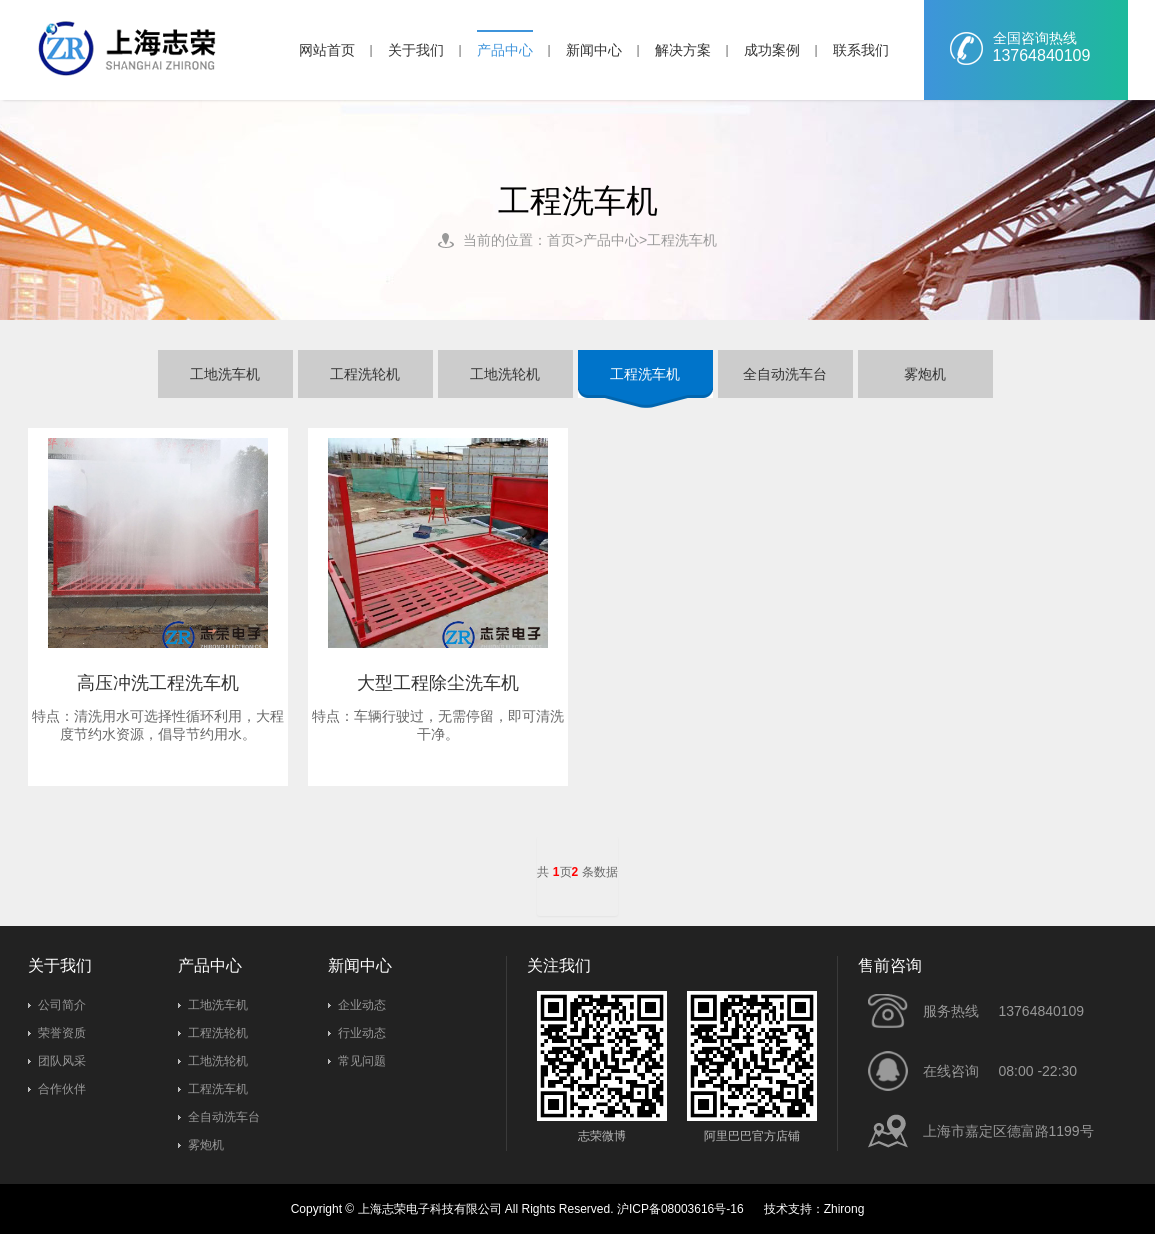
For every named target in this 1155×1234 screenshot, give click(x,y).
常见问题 (362, 1061)
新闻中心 (594, 50)
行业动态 (362, 1033)
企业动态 (362, 1005)
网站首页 (327, 50)
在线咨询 (951, 1071)
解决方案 (683, 50)
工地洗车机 (218, 1005)
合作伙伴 (62, 1089)
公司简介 (62, 1005)
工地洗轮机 (218, 1061)
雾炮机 (206, 1145)
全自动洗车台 (224, 1117)
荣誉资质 (62, 1033)
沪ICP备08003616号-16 (680, 1209)
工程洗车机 (682, 240)
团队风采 (62, 1061)
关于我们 (416, 50)
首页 (561, 240)
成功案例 (772, 50)
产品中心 (505, 50)
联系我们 (861, 50)
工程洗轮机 (218, 1033)
